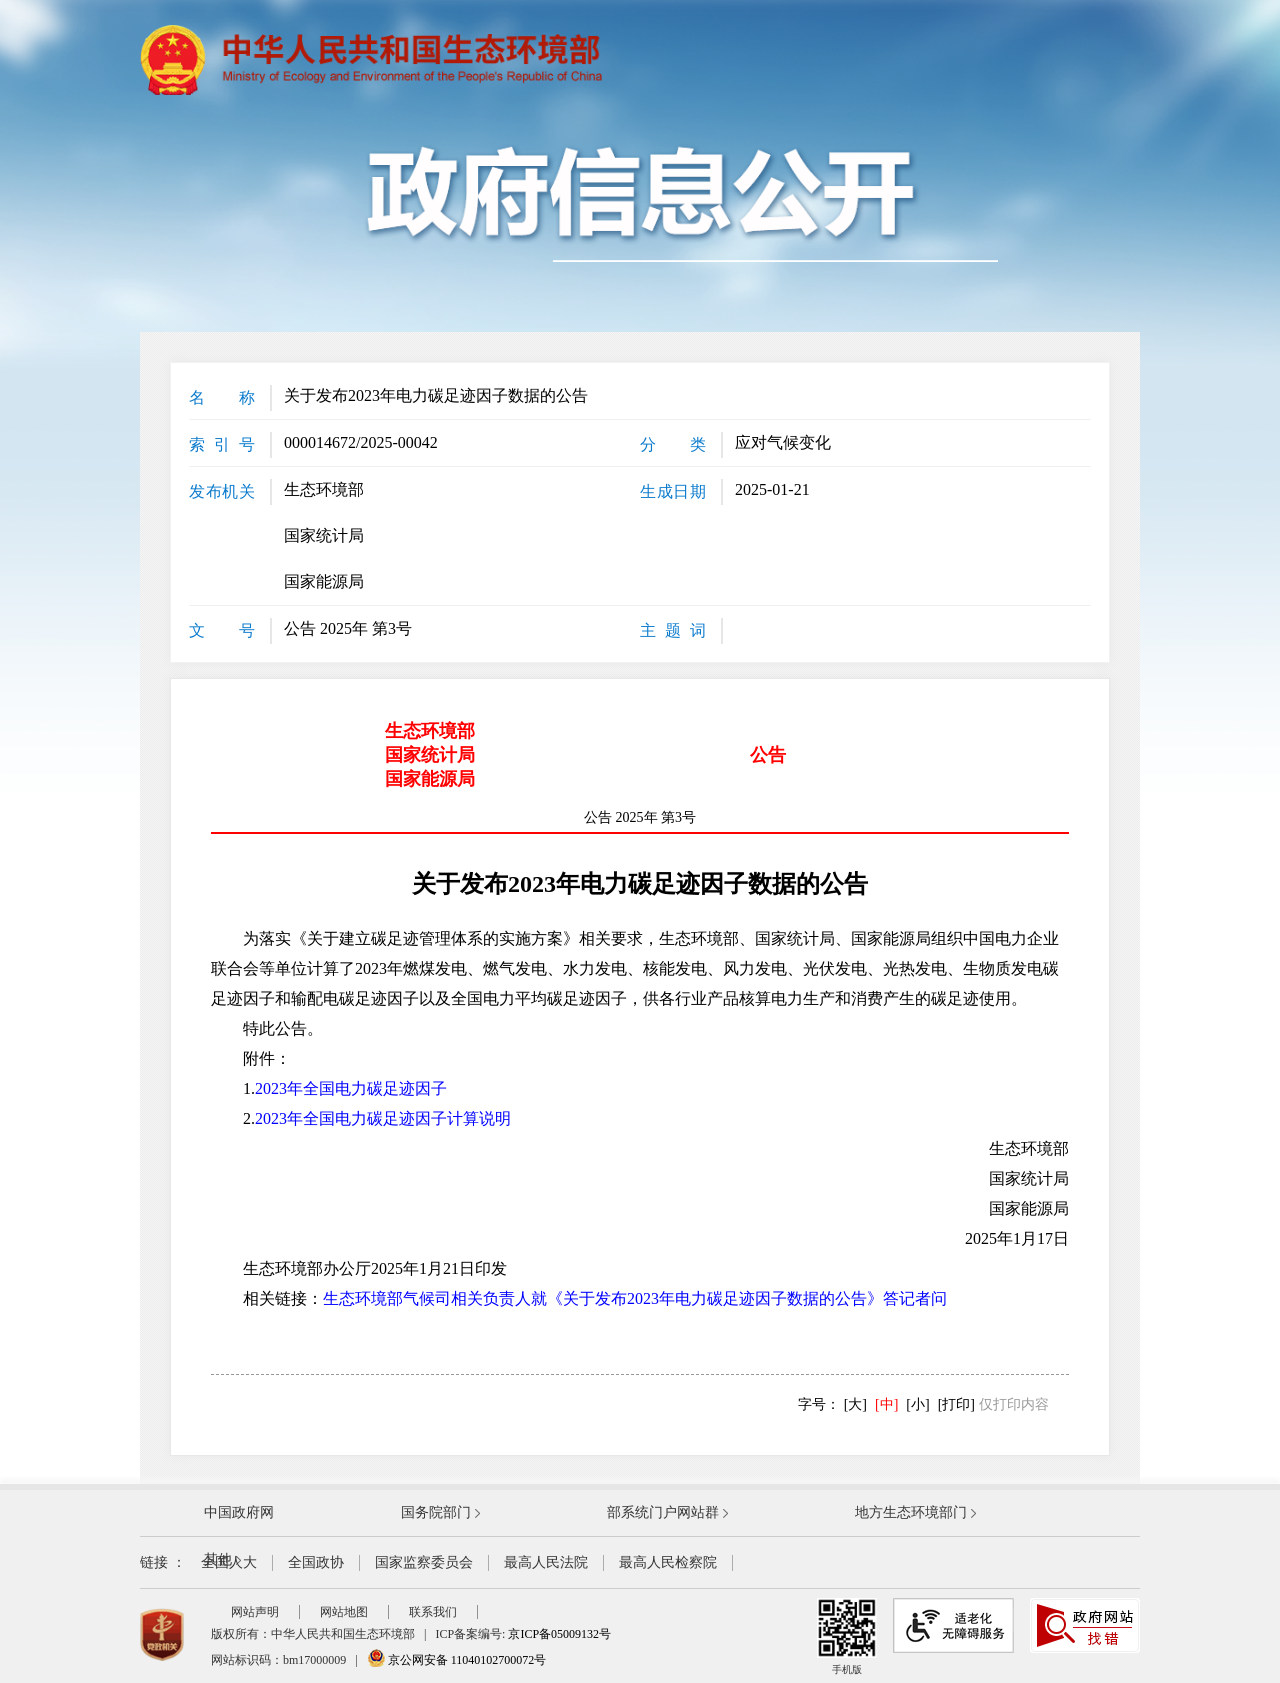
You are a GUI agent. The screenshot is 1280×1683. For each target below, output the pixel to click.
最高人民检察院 (668, 1562)
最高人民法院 (546, 1562)
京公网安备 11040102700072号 (457, 1660)
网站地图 (344, 1612)
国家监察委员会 (424, 1562)
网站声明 (255, 1612)
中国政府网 (239, 1512)
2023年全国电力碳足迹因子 (351, 1088)
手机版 (847, 1636)
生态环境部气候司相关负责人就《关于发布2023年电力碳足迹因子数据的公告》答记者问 (635, 1298)
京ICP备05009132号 (559, 1634)
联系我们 (433, 1612)
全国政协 (316, 1562)
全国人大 (229, 1562)
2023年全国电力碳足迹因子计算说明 (383, 1118)
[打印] (956, 1404)
